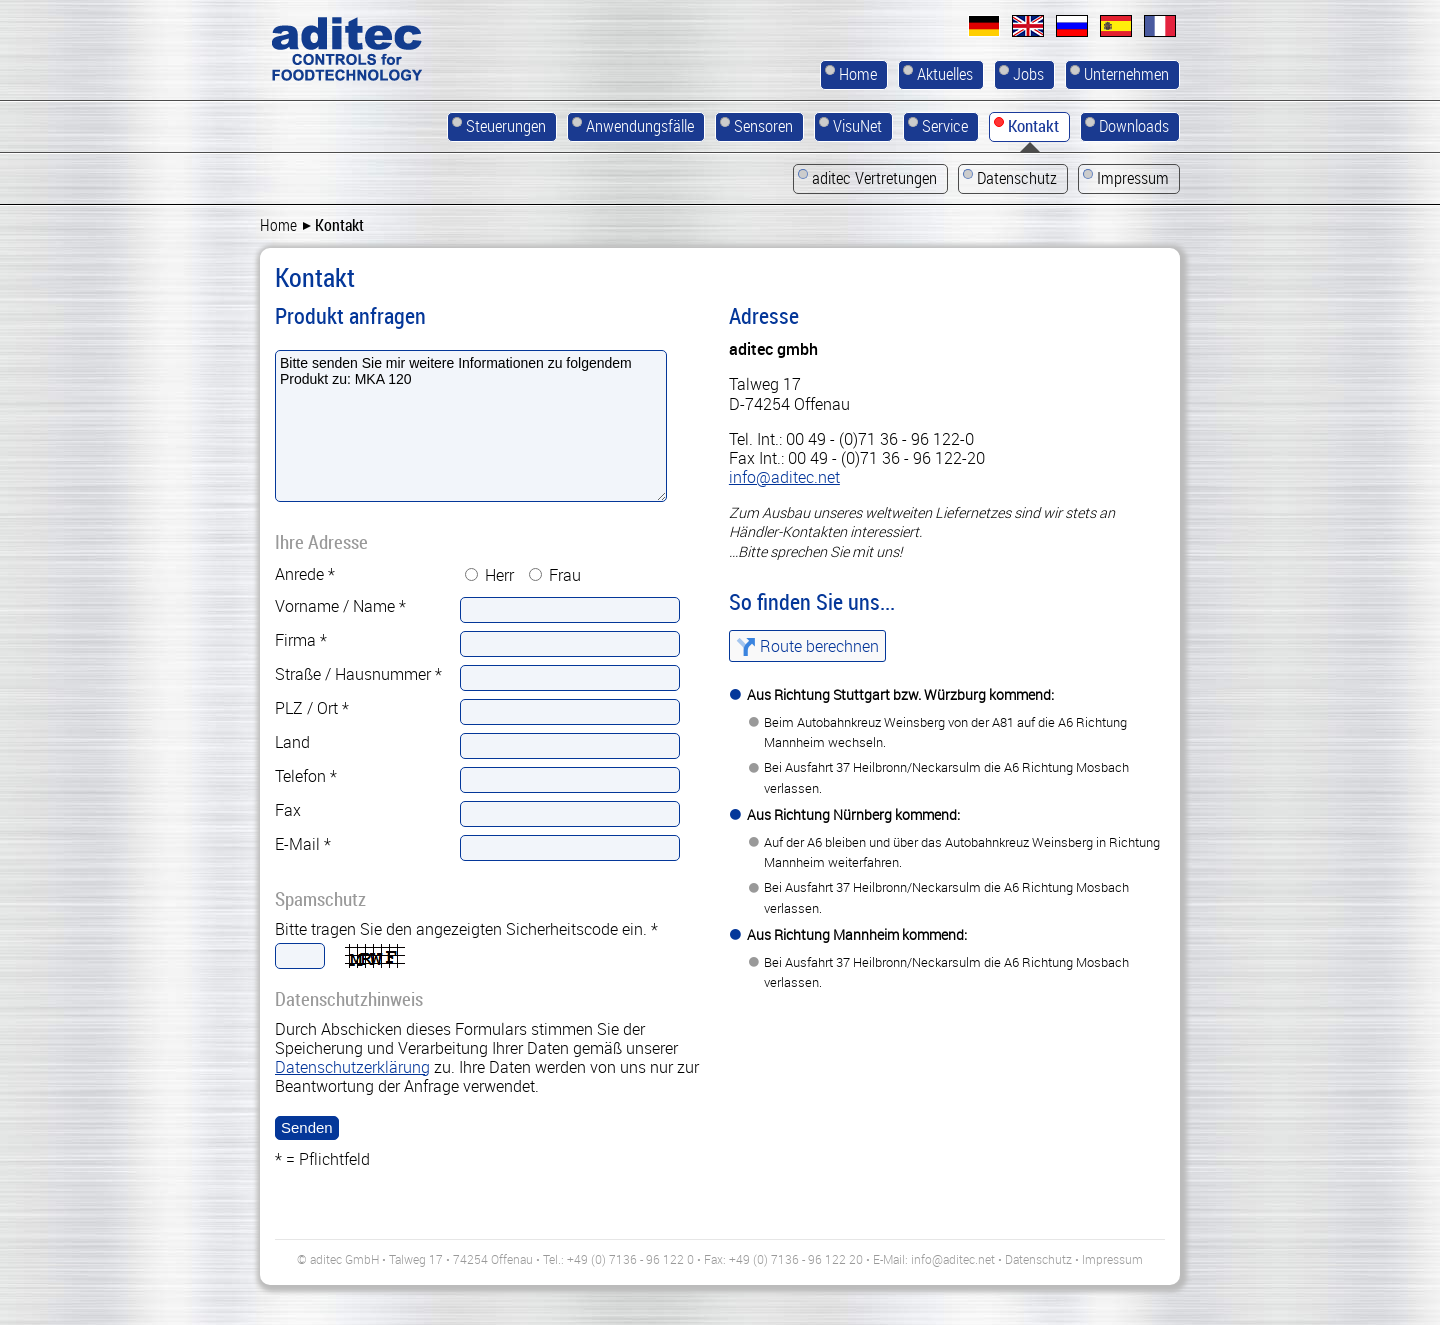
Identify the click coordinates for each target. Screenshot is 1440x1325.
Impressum (1112, 1259)
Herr (499, 575)
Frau (565, 575)
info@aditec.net (784, 477)
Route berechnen (819, 646)
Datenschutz (1038, 1259)
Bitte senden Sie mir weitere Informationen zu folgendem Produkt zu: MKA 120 (471, 426)
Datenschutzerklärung (352, 1067)
